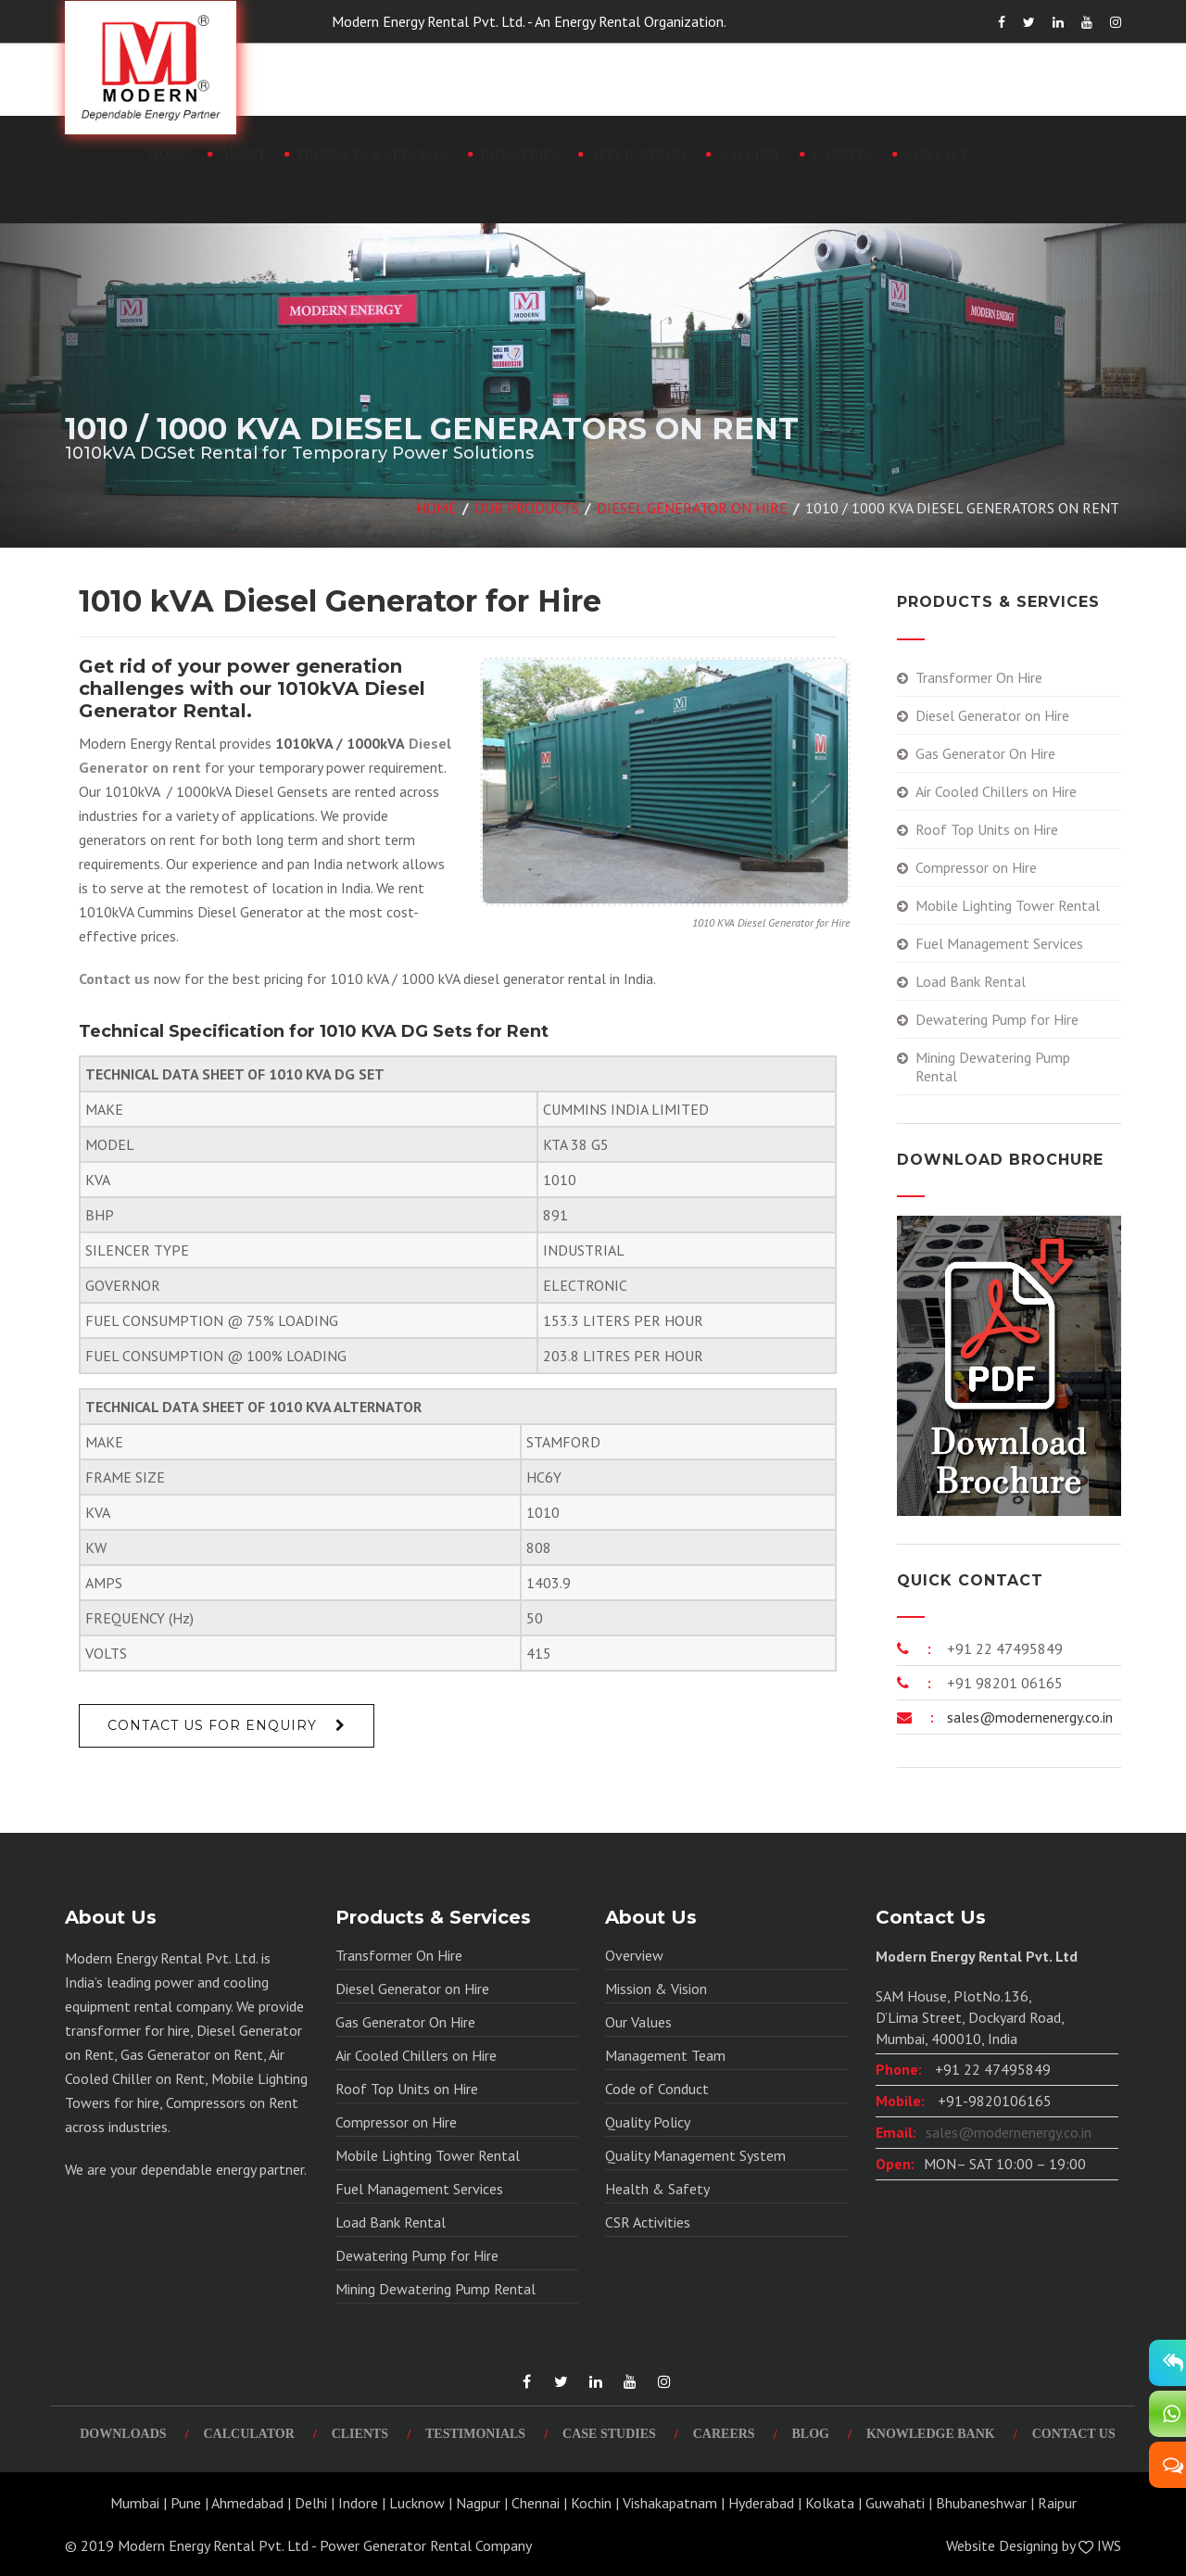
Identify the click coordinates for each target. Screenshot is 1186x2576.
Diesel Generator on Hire (692, 508)
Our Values (638, 2022)
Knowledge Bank (930, 2434)
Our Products (526, 508)
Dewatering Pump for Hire (997, 1019)
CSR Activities (647, 2222)
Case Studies (609, 2434)
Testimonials (475, 2434)
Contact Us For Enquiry (212, 1725)
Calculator (248, 2434)
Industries (520, 154)
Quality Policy (647, 2122)
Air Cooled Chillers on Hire (996, 791)
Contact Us (1074, 2434)
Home (168, 154)
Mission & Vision (656, 1988)
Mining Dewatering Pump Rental (992, 1066)
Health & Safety (657, 2188)
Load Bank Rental (970, 981)
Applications (639, 154)
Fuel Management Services (999, 943)
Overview (634, 1955)
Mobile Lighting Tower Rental (1007, 905)
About (243, 154)
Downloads (123, 2434)
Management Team (665, 2055)
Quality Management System (695, 2155)
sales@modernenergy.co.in (1028, 1717)
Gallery (750, 154)
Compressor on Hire (976, 867)
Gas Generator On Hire (985, 753)
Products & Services (372, 154)
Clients (360, 2434)
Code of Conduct (657, 2088)
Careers (843, 154)
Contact (936, 154)
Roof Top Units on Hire (986, 829)
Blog (810, 2434)
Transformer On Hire (978, 677)
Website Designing (1002, 2545)
